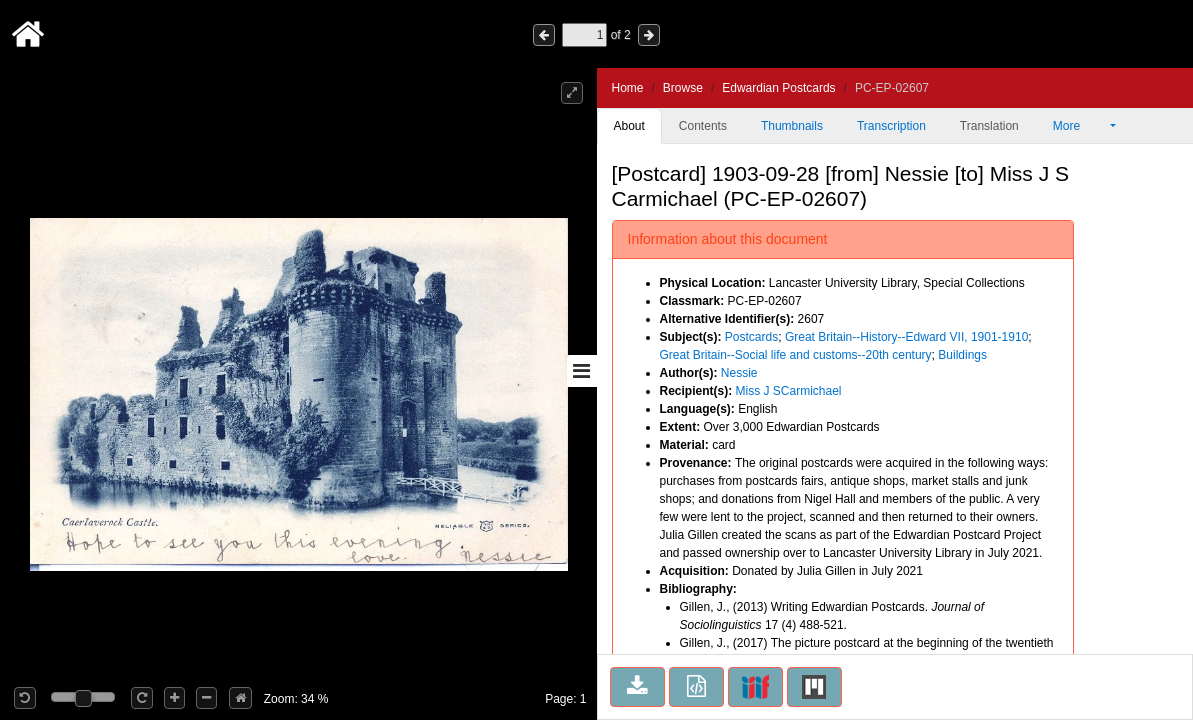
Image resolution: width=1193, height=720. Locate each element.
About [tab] (629, 126)
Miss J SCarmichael (789, 391)
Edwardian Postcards (778, 88)
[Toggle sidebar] (582, 371)
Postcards (751, 337)
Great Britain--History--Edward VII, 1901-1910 (906, 337)
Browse (683, 88)
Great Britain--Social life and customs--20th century (796, 355)
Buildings (962, 355)
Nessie (739, 373)
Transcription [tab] (891, 126)
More (1080, 126)
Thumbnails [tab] (792, 126)
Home (628, 88)
